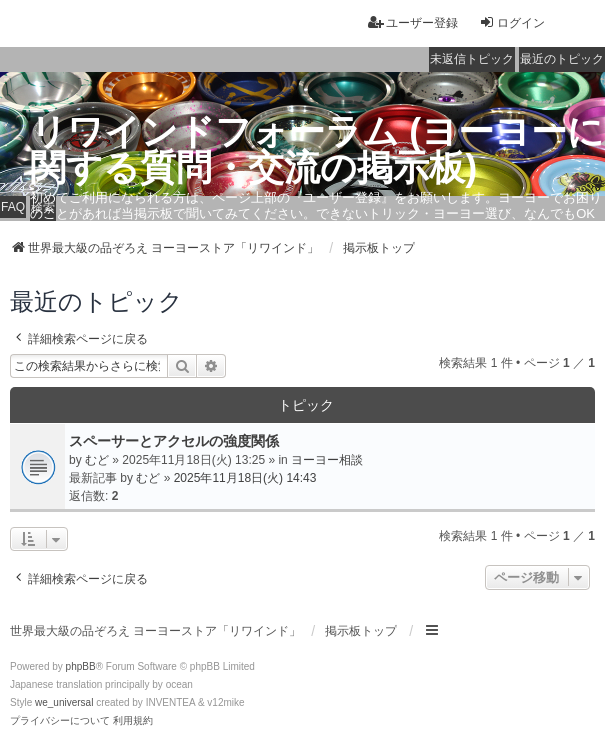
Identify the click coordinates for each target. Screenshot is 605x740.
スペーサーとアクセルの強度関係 (174, 441)
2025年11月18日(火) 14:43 (245, 478)
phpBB (81, 666)
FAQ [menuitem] (13, 207)
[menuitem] (60, 721)
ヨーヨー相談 (327, 460)
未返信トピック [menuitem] (472, 59)
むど (97, 460)
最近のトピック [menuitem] (562, 59)
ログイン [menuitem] (512, 22)
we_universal (64, 702)
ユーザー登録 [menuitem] (413, 22)
